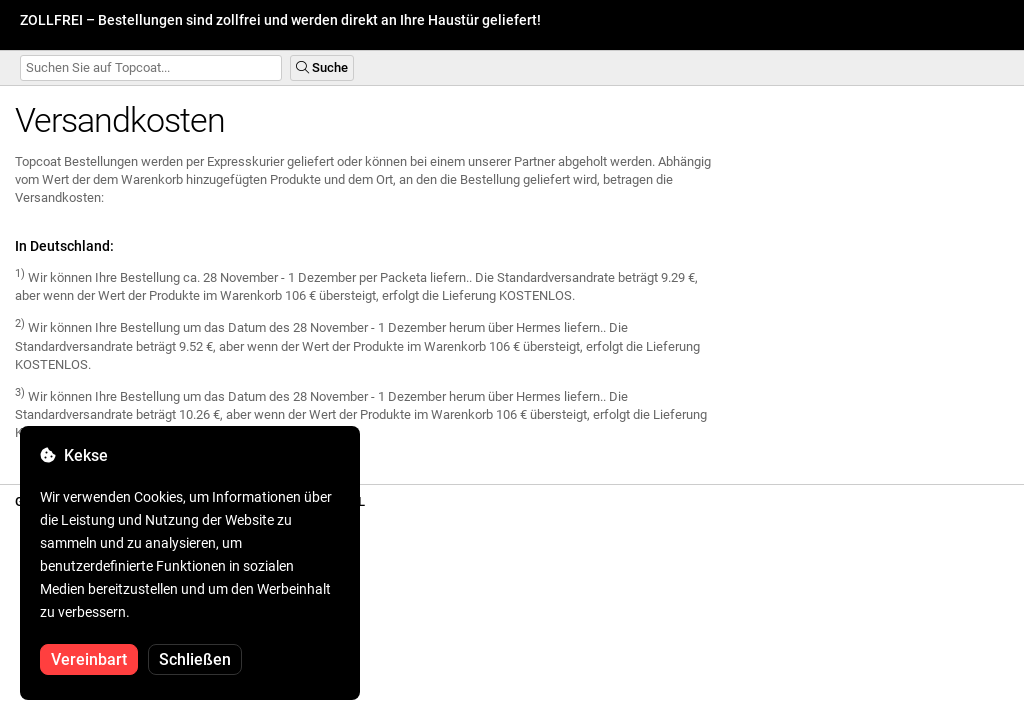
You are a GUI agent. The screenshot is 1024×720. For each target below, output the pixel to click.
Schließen (195, 659)
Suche (322, 67)
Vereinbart (89, 659)
